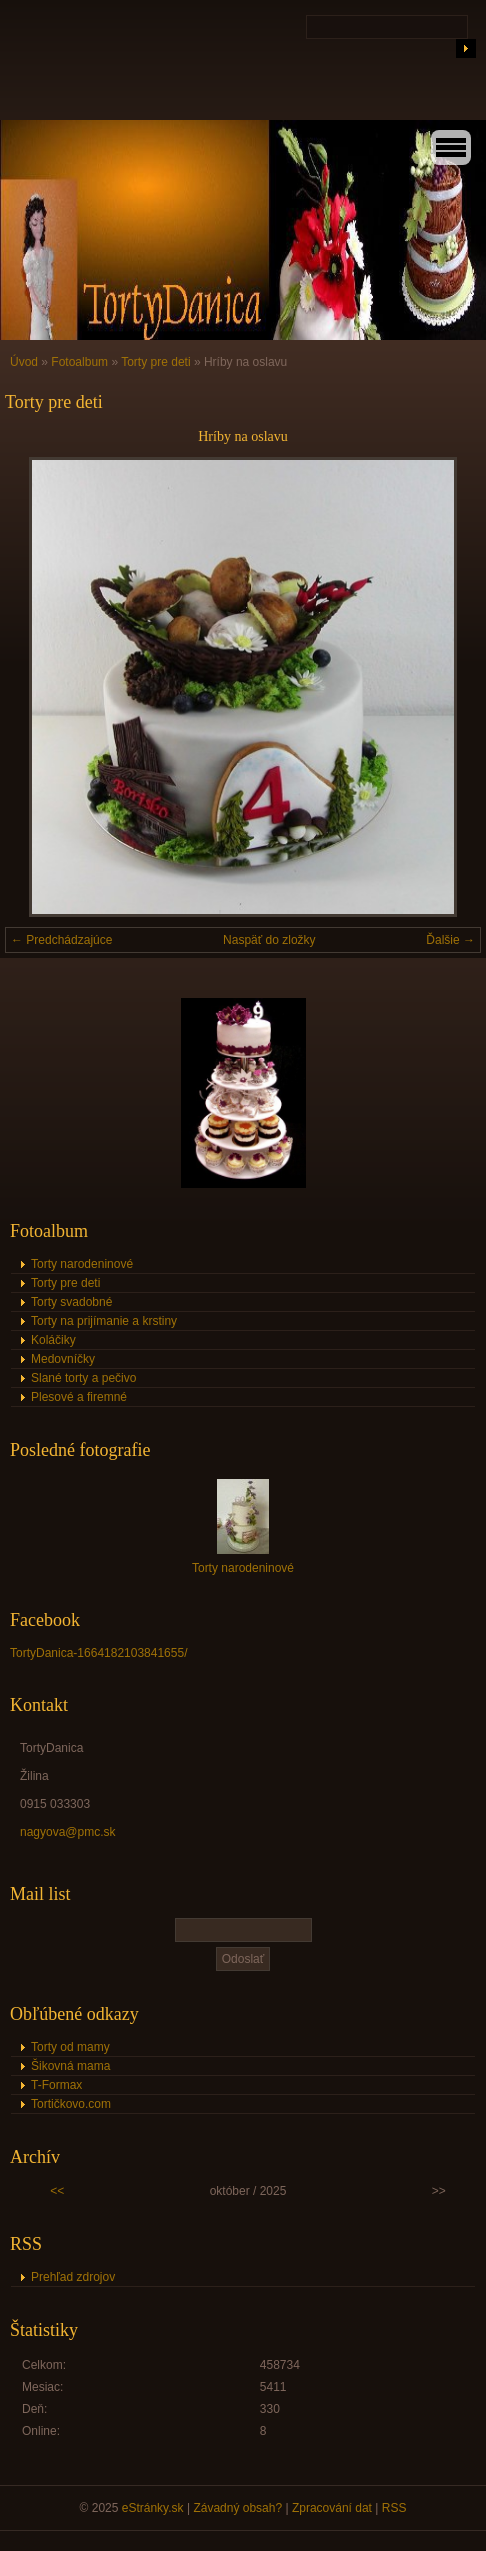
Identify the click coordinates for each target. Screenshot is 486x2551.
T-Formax (56, 2085)
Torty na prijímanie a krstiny (104, 1321)
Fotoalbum (79, 362)
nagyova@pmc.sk (68, 1832)
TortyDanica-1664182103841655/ (98, 1653)
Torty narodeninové (82, 1264)
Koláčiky (53, 1340)
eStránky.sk (153, 2508)
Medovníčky (63, 1359)
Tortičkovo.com (71, 2104)
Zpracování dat (332, 2508)
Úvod (24, 362)
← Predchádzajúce (61, 940)
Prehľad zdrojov (73, 2277)
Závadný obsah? (237, 2508)
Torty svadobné (71, 1302)
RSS (394, 2508)
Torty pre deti (155, 362)
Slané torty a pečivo (83, 1378)
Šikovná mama (70, 2066)
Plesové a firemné (79, 1397)
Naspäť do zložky (269, 940)
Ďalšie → (450, 940)
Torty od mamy (70, 2047)
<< (57, 2191)
